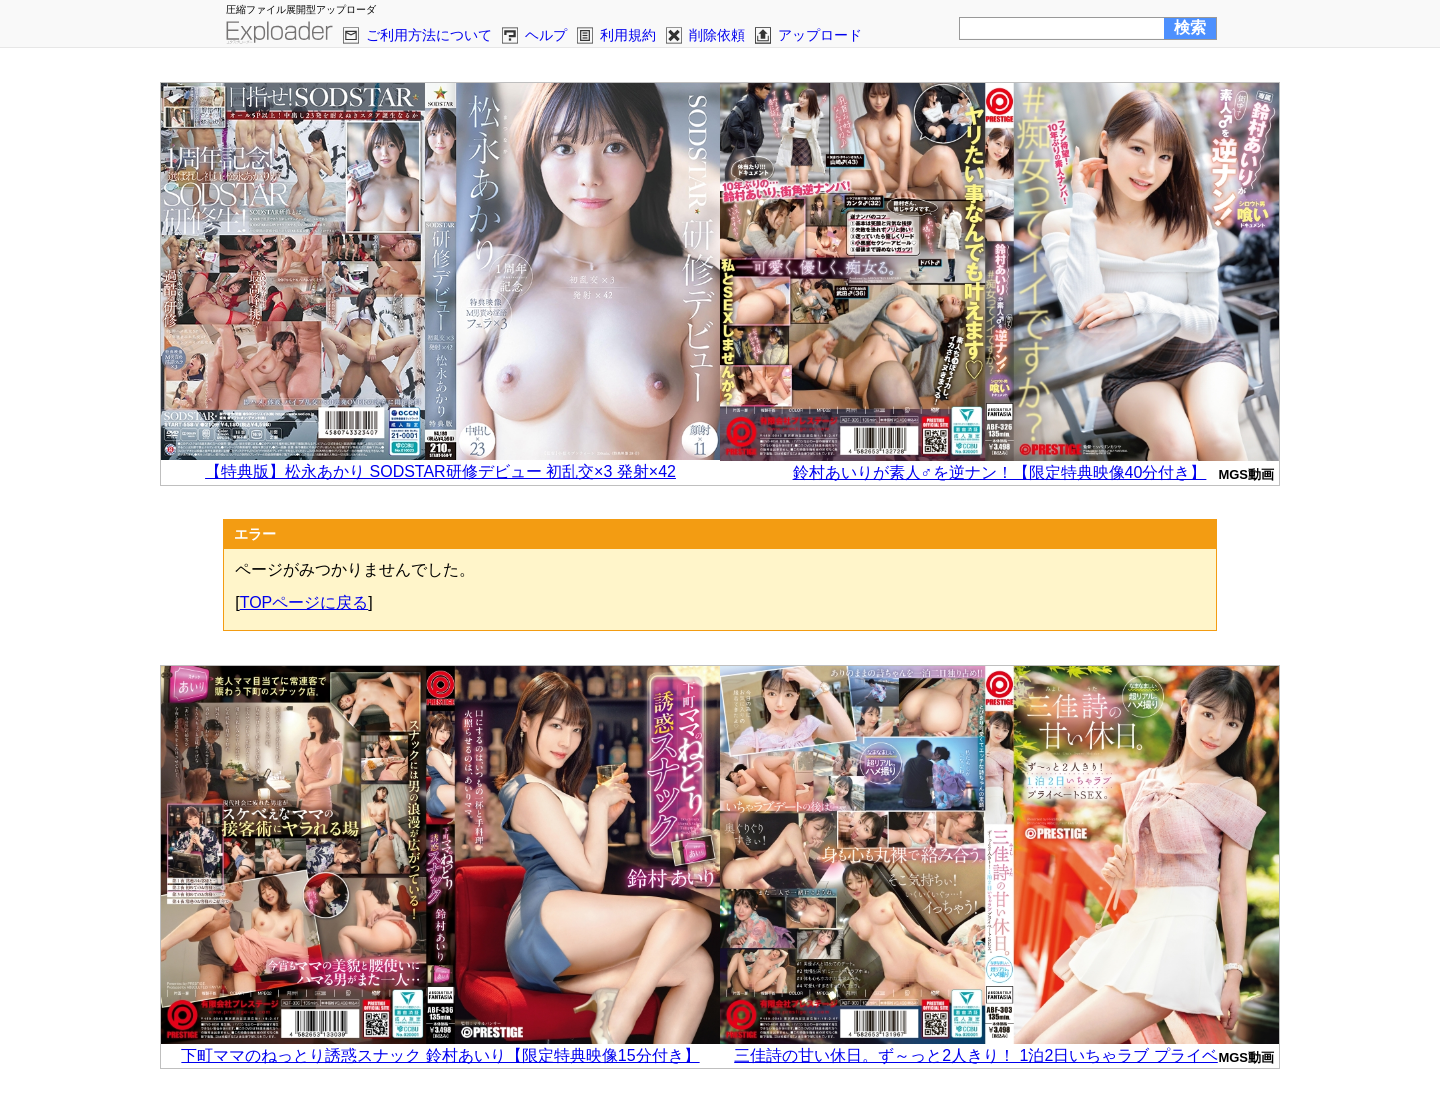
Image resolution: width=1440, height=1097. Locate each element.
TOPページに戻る (304, 602)
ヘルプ (546, 35)
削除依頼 (717, 35)
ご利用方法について (429, 35)
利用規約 (628, 35)
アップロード (820, 35)
